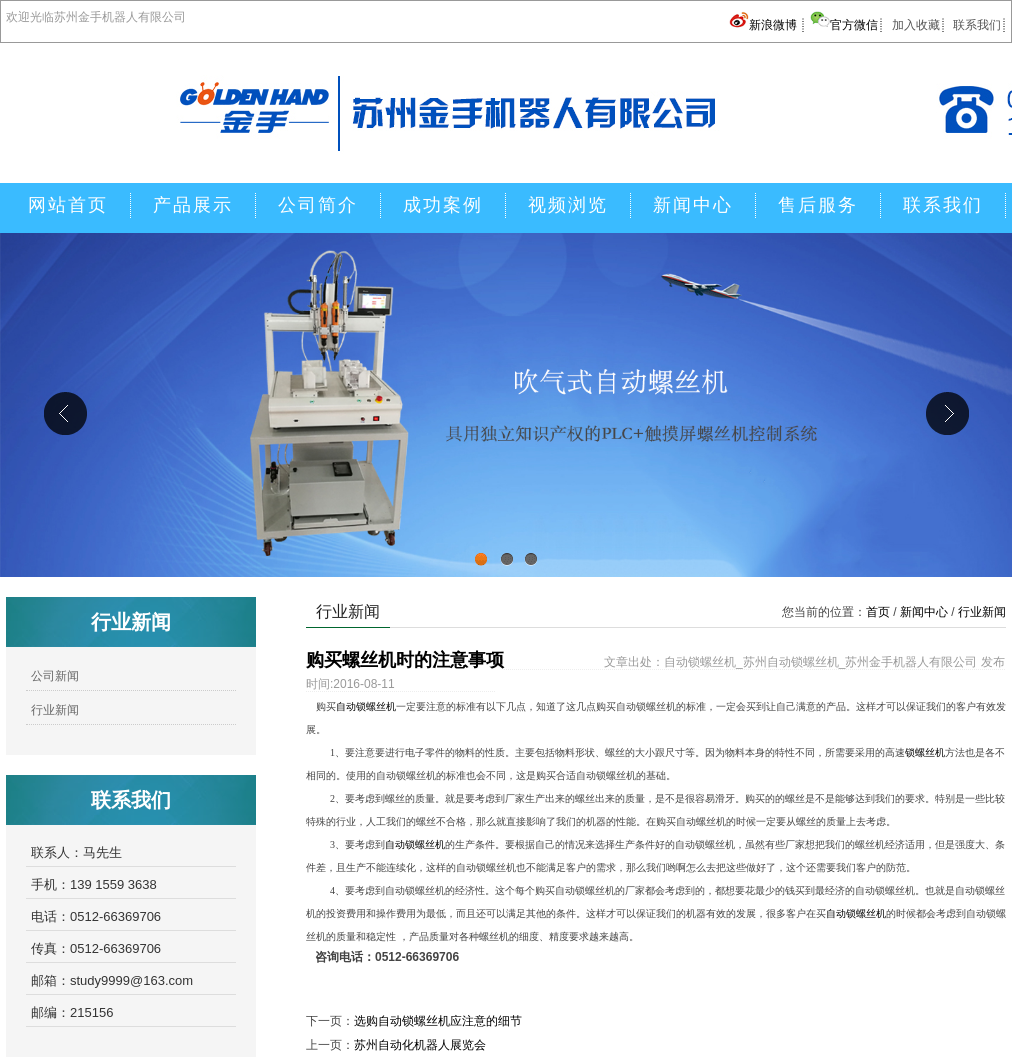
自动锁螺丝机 (366, 706)
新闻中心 (924, 612)
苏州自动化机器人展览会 (420, 1045)
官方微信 (844, 25)
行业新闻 (55, 710)
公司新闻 (55, 676)
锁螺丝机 (925, 752)
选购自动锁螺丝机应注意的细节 (438, 1021)
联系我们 (977, 25)
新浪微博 (764, 25)
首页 (878, 612)
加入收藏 (916, 25)
